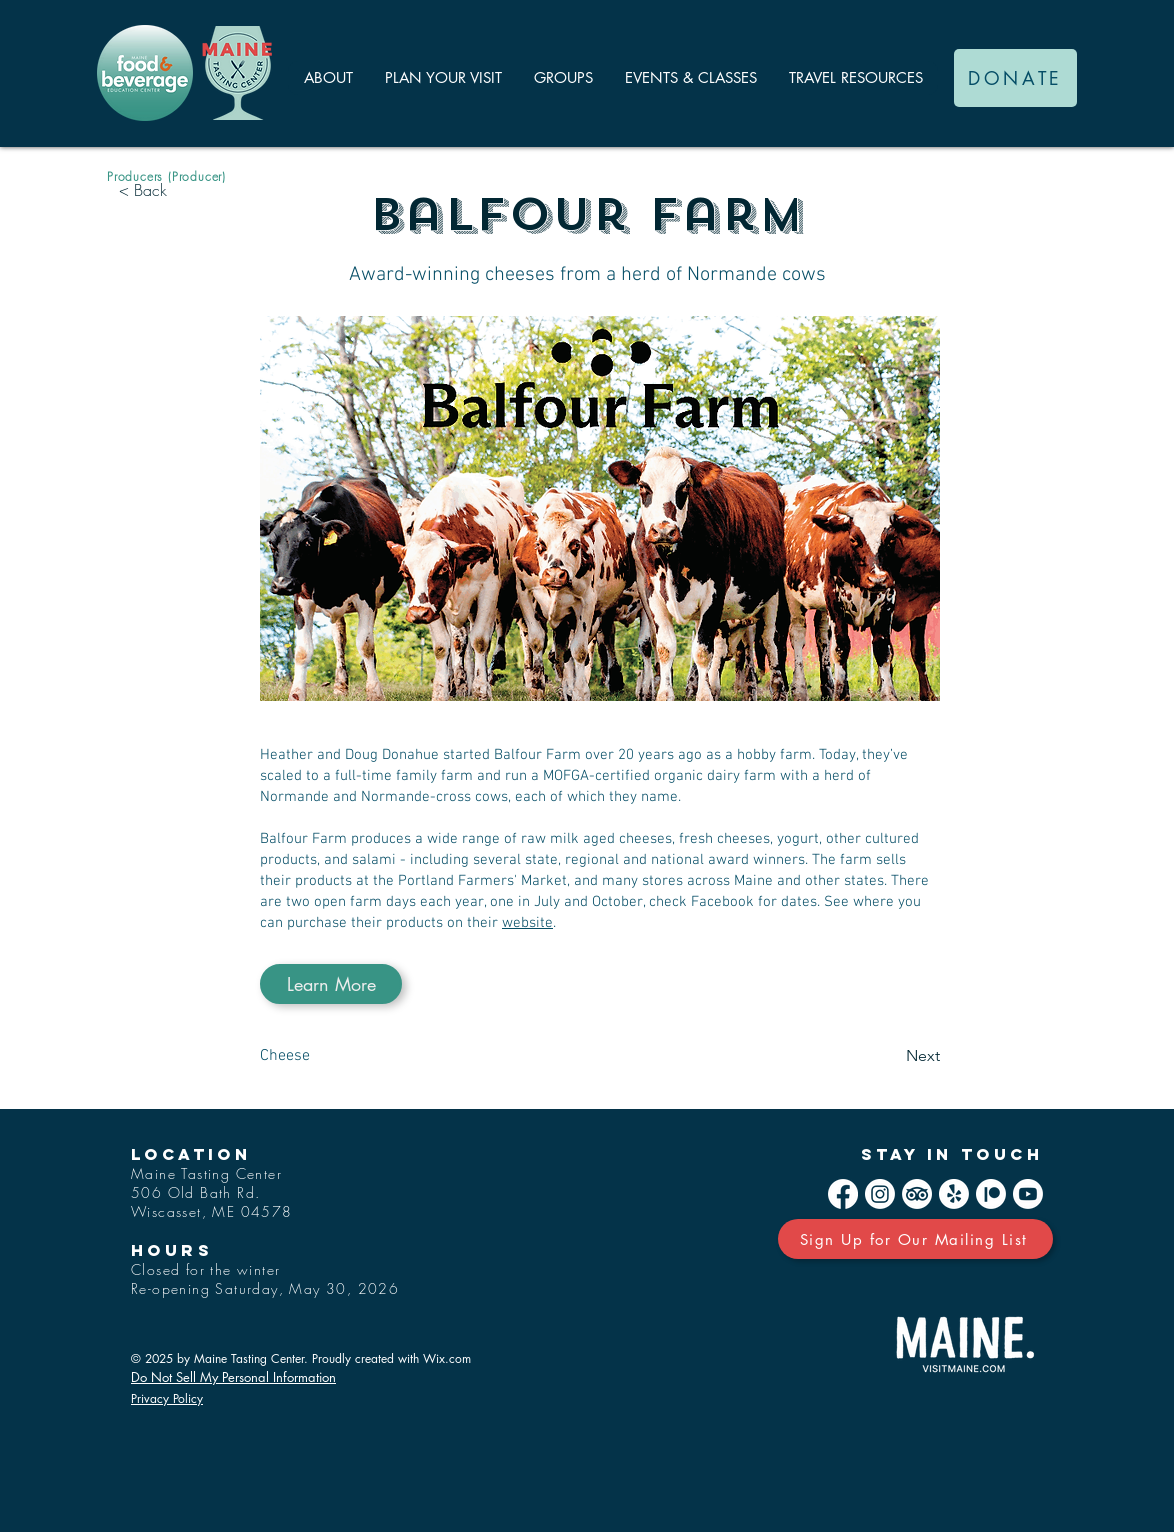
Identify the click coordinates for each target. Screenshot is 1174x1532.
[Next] (890, 1056)
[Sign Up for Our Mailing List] (915, 1239)
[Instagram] (880, 1194)
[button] (328, 78)
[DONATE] (1015, 78)
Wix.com (447, 1358)
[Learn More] (331, 984)
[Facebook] (843, 1194)
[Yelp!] (954, 1194)
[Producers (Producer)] (166, 176)
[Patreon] (991, 1194)
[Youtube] (1028, 1194)
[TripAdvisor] (917, 1194)
